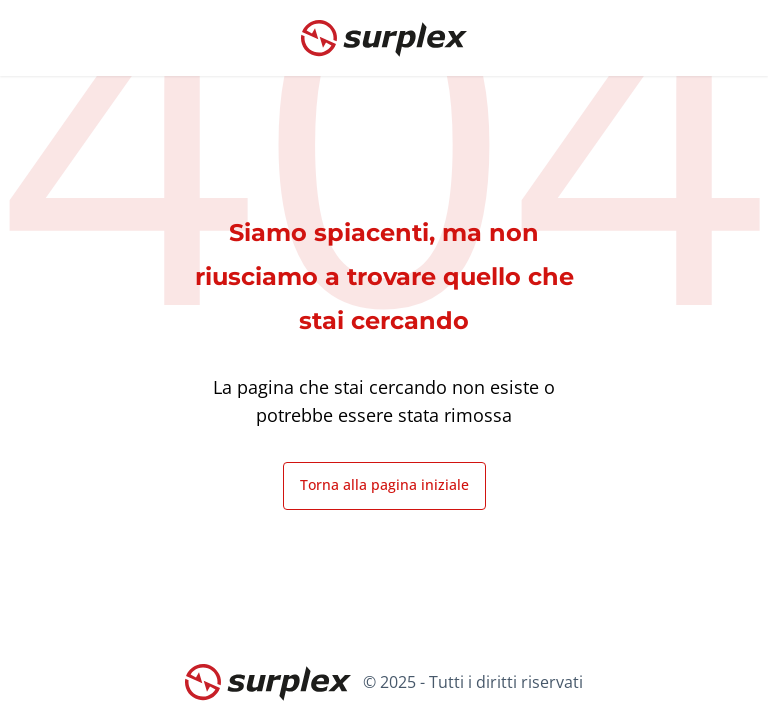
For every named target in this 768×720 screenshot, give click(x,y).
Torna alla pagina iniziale (384, 484)
